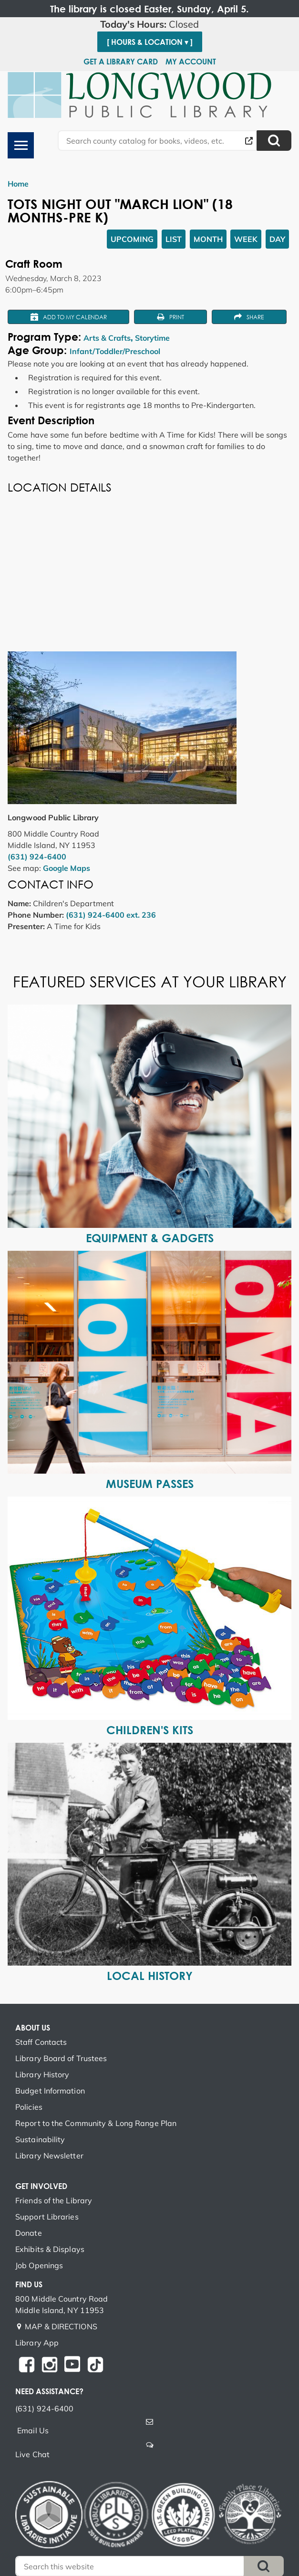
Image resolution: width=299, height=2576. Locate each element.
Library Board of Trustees (61, 2058)
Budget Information (50, 2090)
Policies (28, 2107)
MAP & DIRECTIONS (61, 2326)
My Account (190, 61)
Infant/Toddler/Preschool (115, 351)
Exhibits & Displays (49, 2249)
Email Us (33, 2430)
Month (208, 239)
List (173, 239)
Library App (37, 2342)
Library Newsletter (49, 2155)
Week (246, 239)
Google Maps (66, 868)
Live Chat (32, 2454)
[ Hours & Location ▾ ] (150, 42)
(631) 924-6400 (37, 856)
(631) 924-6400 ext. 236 (111, 915)
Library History (42, 2074)
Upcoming (132, 239)
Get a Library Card (120, 61)
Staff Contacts (41, 2042)
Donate (28, 2233)
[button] (149, 24)
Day (277, 239)
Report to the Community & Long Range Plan (95, 2123)
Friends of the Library (53, 2200)
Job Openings (39, 2265)
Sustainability (40, 2139)
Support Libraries (47, 2216)
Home (18, 183)
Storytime (152, 338)
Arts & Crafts (107, 338)
